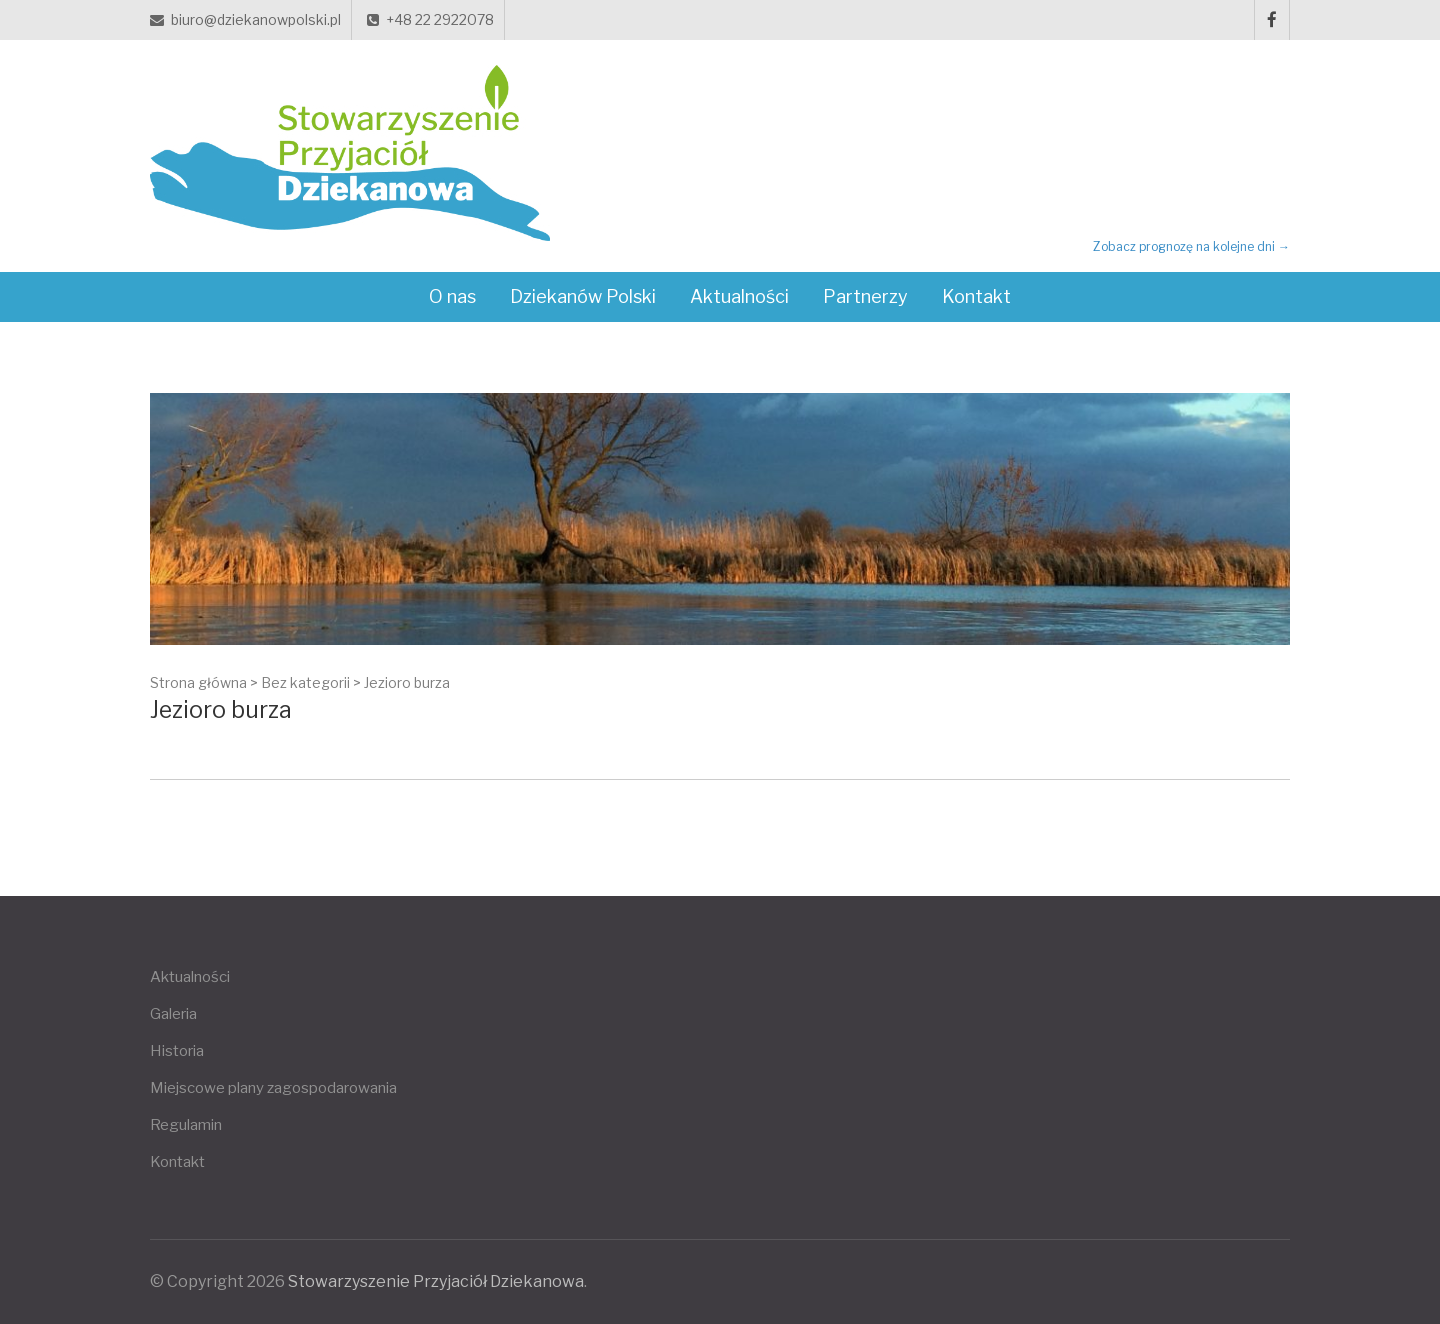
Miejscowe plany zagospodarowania (273, 1088)
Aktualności (739, 296)
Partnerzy (865, 296)
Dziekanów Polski (583, 296)
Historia (177, 1051)
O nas (452, 296)
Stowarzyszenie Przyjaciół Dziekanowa (436, 1281)
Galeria (173, 1014)
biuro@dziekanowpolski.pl (245, 19)
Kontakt (976, 296)
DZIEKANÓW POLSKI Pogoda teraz (1179, 160)
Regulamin (186, 1125)
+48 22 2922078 (430, 19)
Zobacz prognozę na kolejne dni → (1191, 246)
